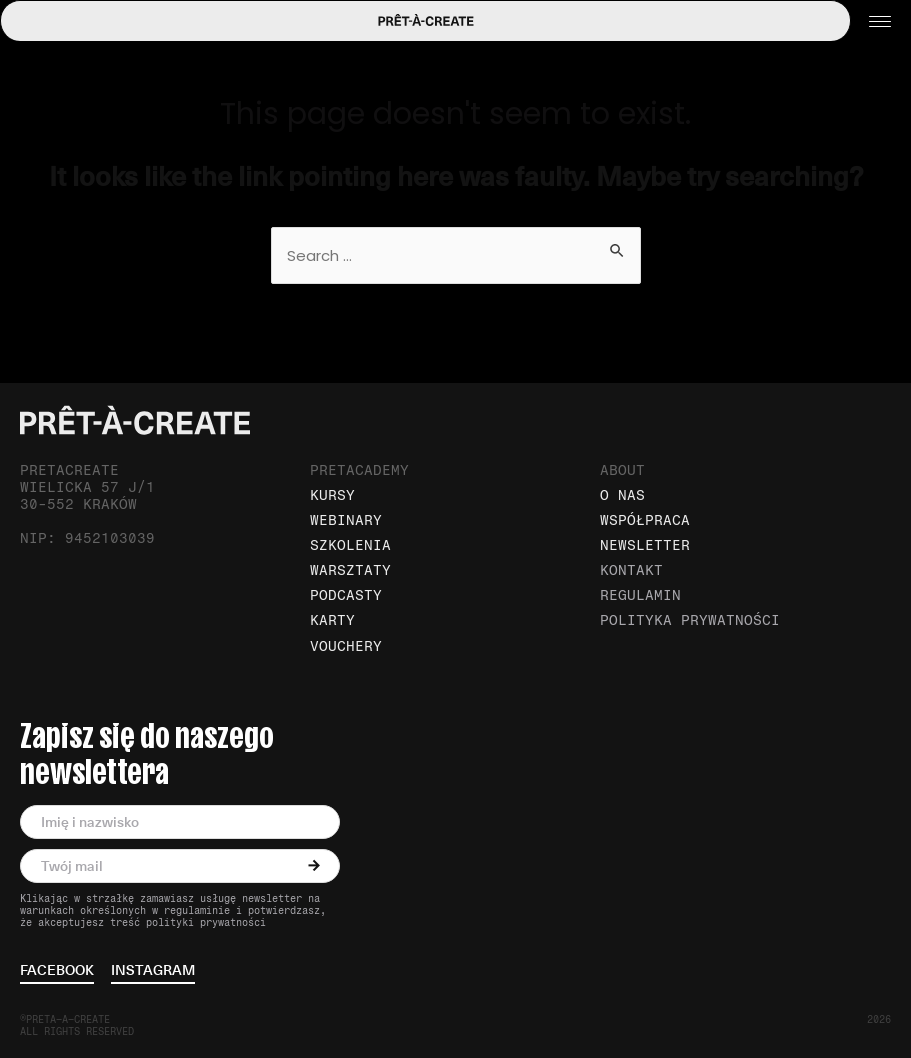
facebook (57, 971)
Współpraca (645, 520)
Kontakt (631, 570)
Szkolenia (350, 545)
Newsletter (645, 545)
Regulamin (640, 595)
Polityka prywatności (690, 620)
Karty (332, 620)
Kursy (332, 495)
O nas (622, 495)
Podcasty (346, 595)
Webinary (346, 520)
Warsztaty (350, 570)
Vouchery (346, 646)
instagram (153, 971)
